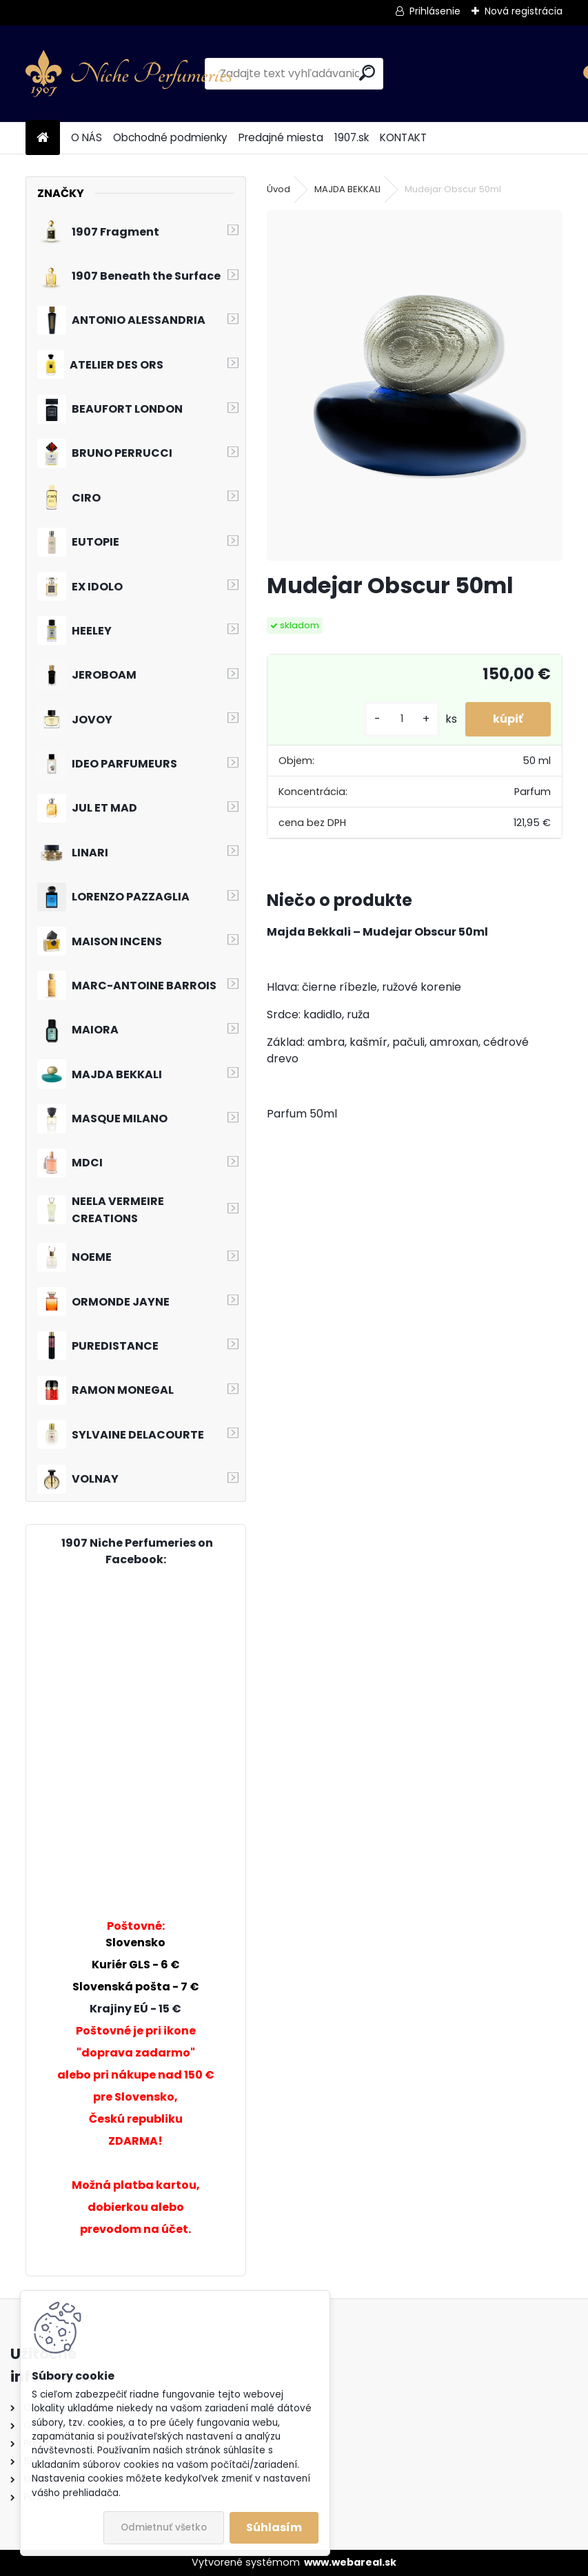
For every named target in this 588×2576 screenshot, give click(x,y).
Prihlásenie (434, 11)
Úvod (278, 189)
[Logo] (129, 73)
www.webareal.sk (350, 2562)
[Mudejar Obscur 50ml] (415, 385)
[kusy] (402, 719)
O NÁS (86, 137)
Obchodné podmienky (170, 137)
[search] (367, 73)
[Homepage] (43, 138)
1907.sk (351, 137)
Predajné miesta (281, 137)
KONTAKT (403, 137)
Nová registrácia (523, 11)
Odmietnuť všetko (164, 2527)
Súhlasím (274, 2527)
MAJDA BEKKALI (347, 189)
